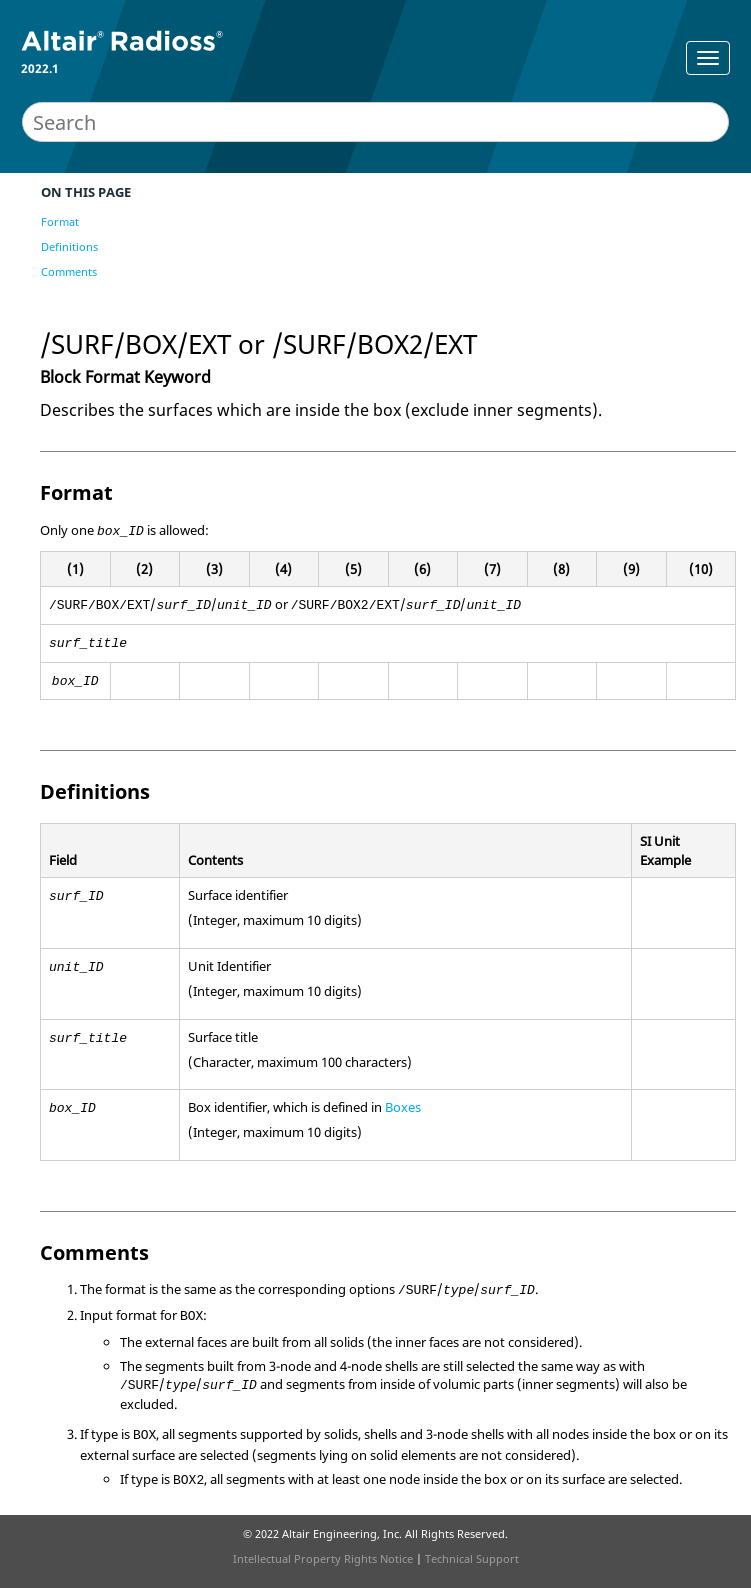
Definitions (69, 246)
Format (60, 221)
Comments (69, 271)
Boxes (403, 1107)
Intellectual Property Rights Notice (323, 1558)
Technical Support (472, 1558)
